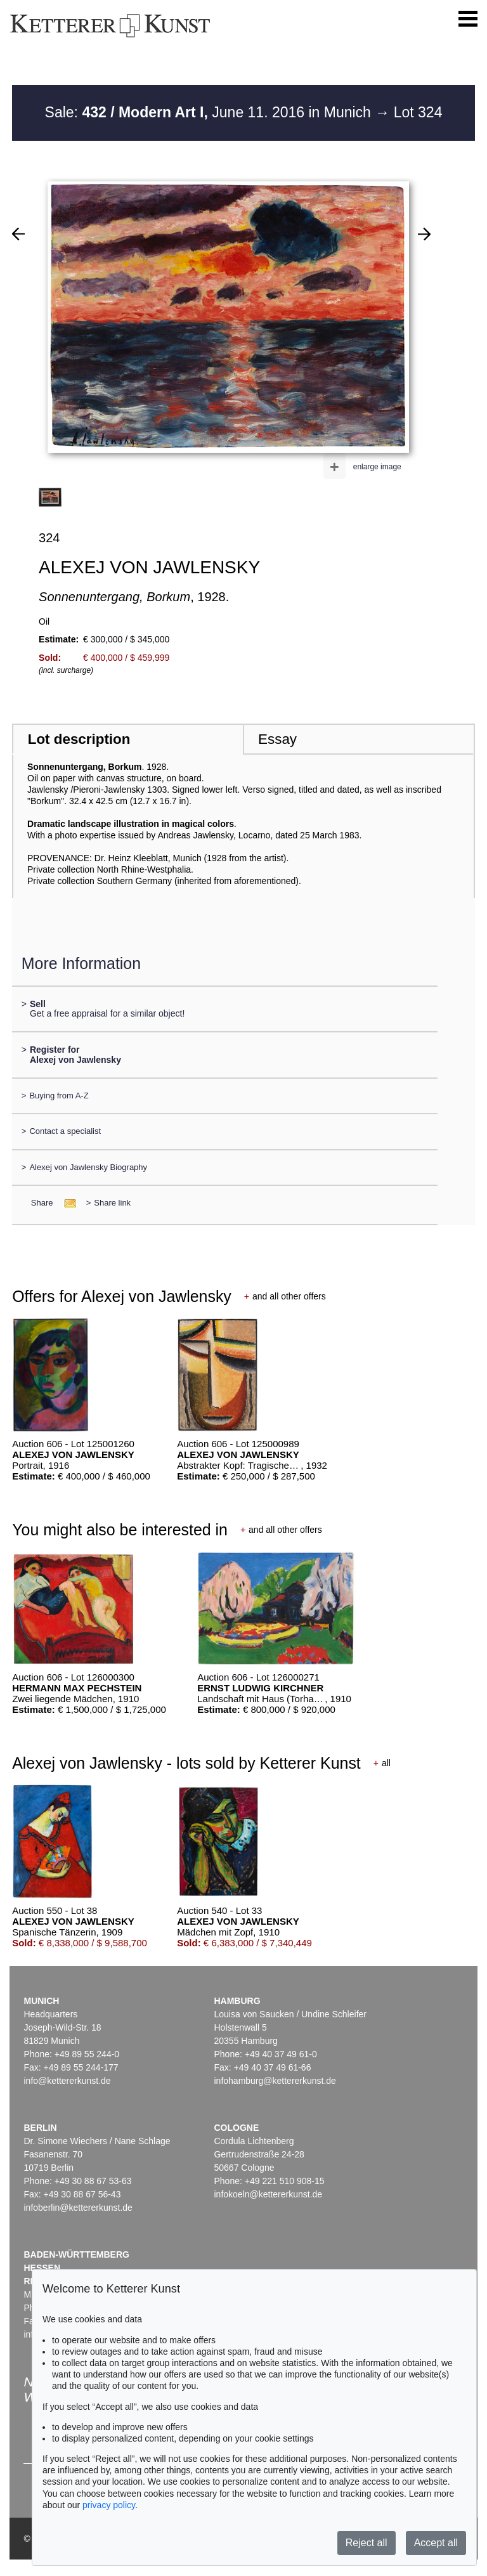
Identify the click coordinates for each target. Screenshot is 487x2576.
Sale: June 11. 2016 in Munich (210, 112)
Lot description (79, 739)
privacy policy (108, 2505)
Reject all (366, 2542)
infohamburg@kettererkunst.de (274, 2081)
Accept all (436, 2542)
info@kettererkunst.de (66, 2081)
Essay (277, 739)
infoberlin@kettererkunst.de (77, 2207)
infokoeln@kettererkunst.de (268, 2194)
